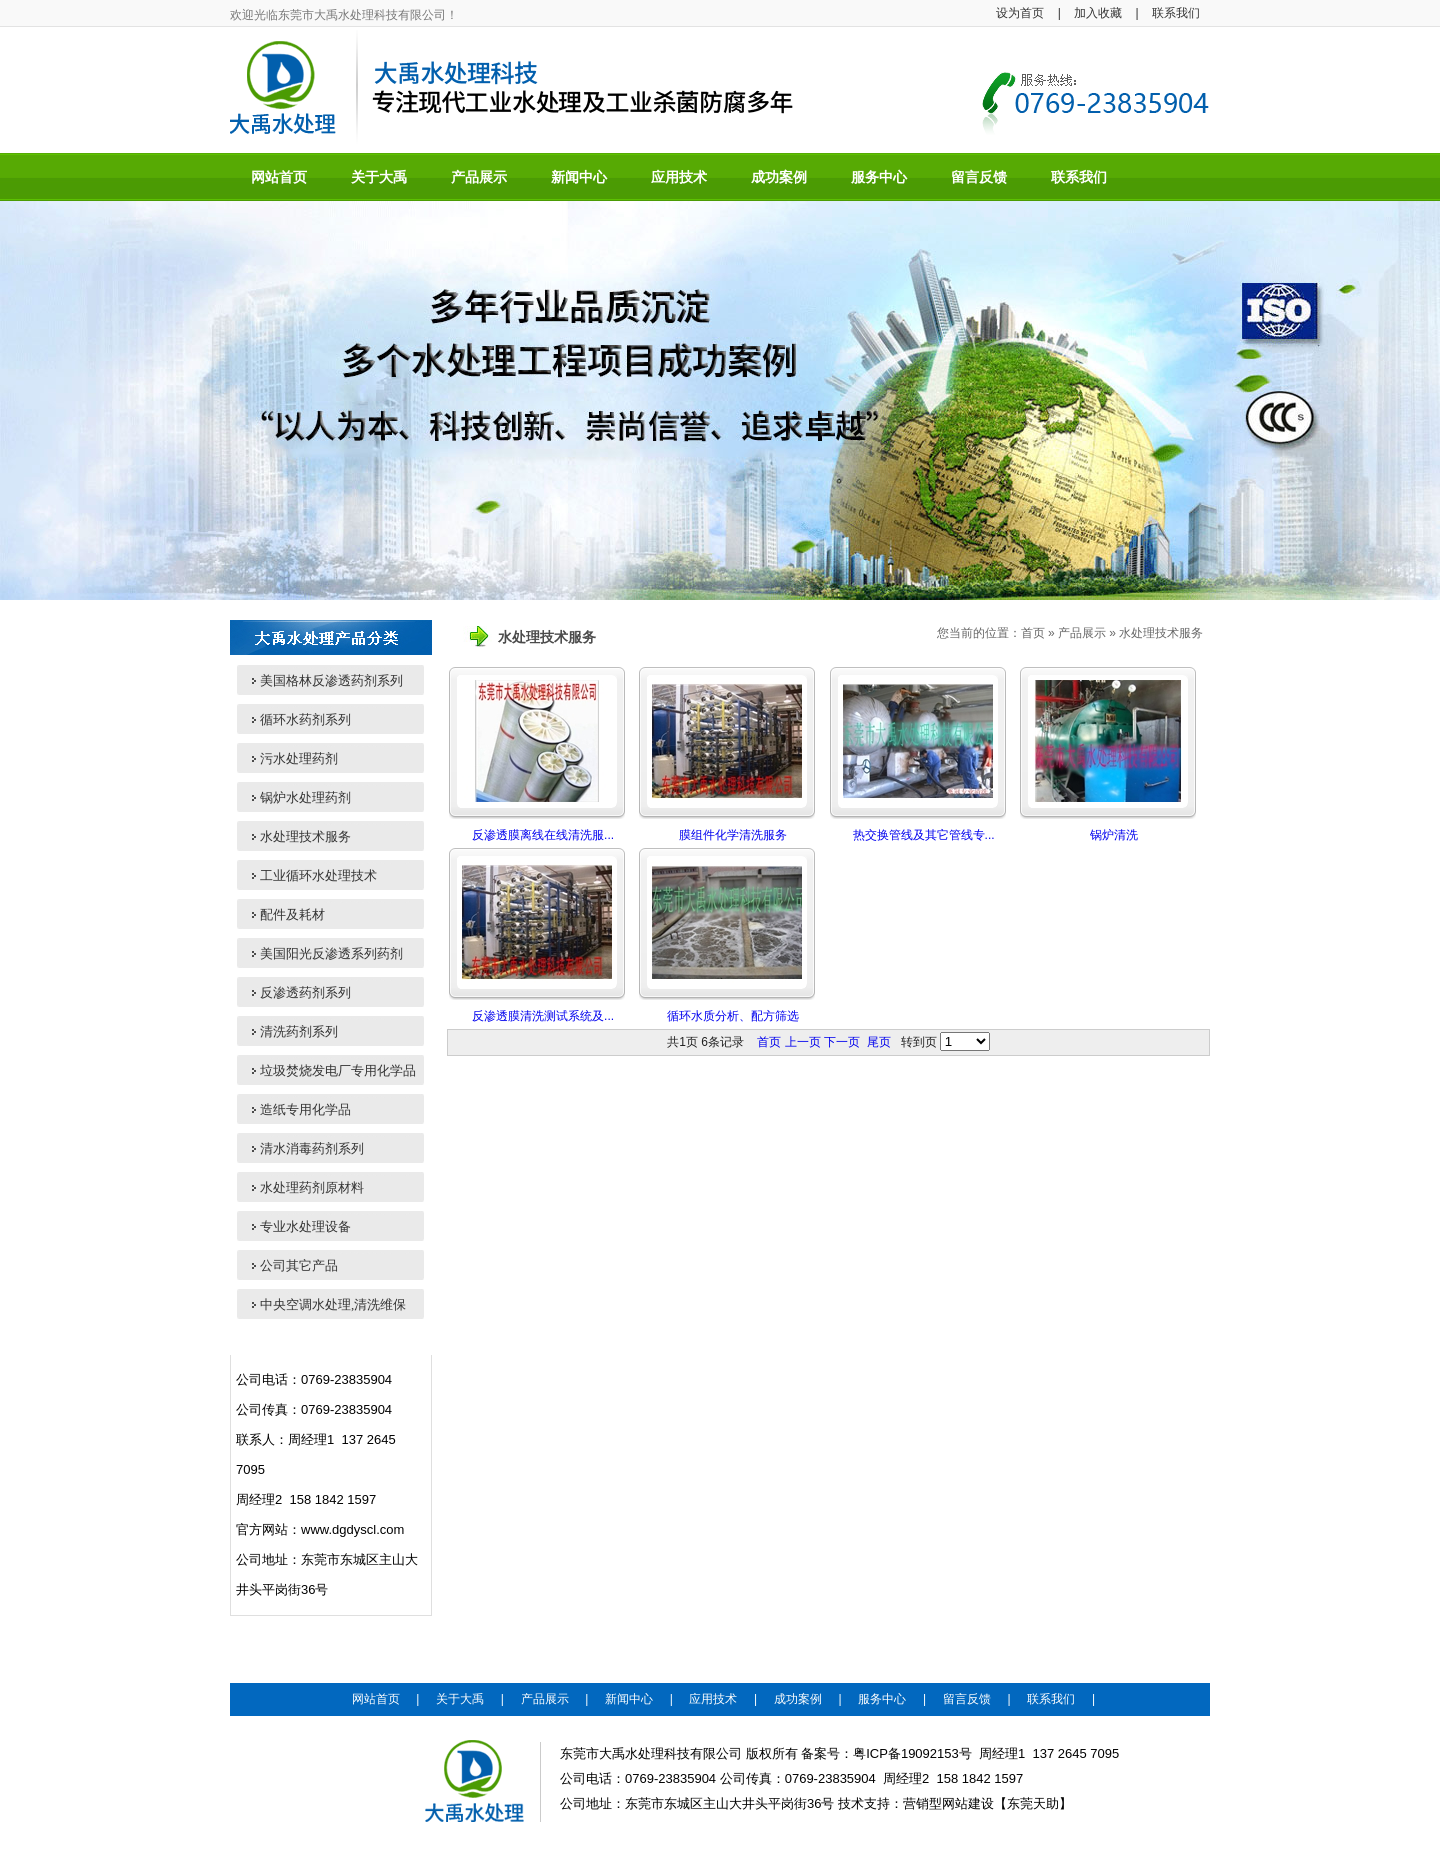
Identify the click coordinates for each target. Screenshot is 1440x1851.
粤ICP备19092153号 (912, 1753)
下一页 (842, 1042)
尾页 (879, 1042)
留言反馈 (967, 1699)
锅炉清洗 (1114, 835)
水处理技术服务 (1161, 633)
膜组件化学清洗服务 (733, 835)
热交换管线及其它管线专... (924, 835)
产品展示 (1082, 633)
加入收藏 (1098, 13)
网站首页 (376, 1699)
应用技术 (713, 1699)
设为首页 (1020, 13)
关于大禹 (460, 1699)
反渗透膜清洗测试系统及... (543, 1016)
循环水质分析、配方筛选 (733, 1016)
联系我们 (1176, 13)
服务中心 (882, 1699)
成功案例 (798, 1699)
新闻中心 (629, 1699)
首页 (1033, 633)
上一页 (803, 1042)
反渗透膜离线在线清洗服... (543, 835)
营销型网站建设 (948, 1803)
